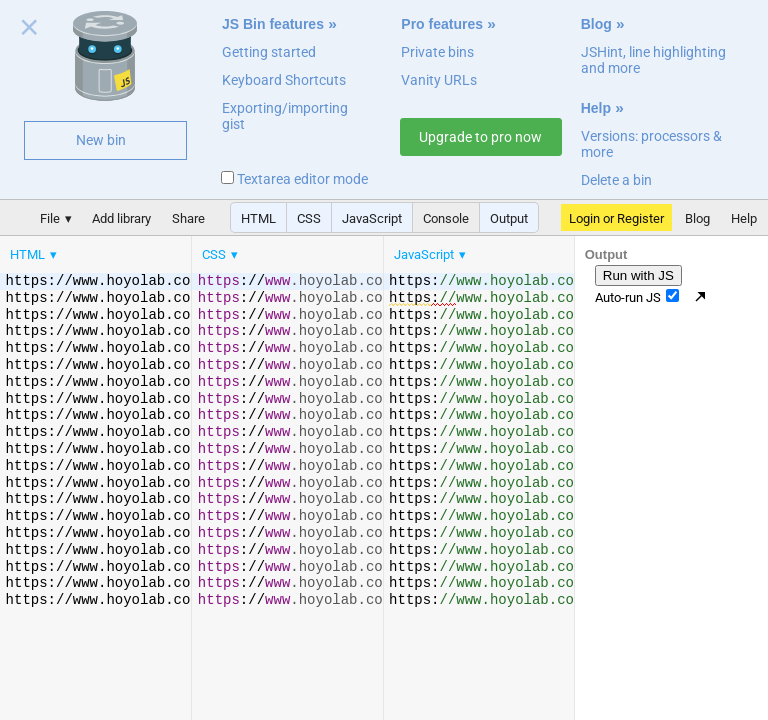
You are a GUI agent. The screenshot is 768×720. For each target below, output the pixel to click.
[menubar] (160, 250)
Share (188, 218)
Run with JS (638, 275)
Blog (596, 24)
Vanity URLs (439, 80)
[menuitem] (35, 254)
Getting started (269, 52)
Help (596, 108)
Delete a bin (616, 180)
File (50, 218)
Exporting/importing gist (285, 116)
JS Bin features (273, 24)
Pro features (442, 24)
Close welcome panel (29, 31)
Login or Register (616, 218)
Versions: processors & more (651, 144)
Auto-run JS (637, 297)
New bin (101, 140)
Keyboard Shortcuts (284, 80)
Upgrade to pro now (480, 137)
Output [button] (509, 218)
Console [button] (446, 218)
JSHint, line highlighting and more (653, 60)
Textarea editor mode (294, 179)
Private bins (437, 52)
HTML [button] (258, 218)
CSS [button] (309, 218)
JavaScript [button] (372, 218)
